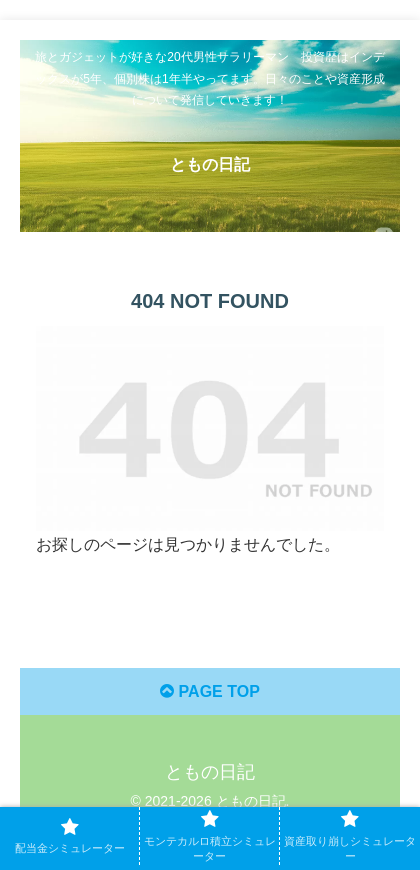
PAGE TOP (210, 691)
